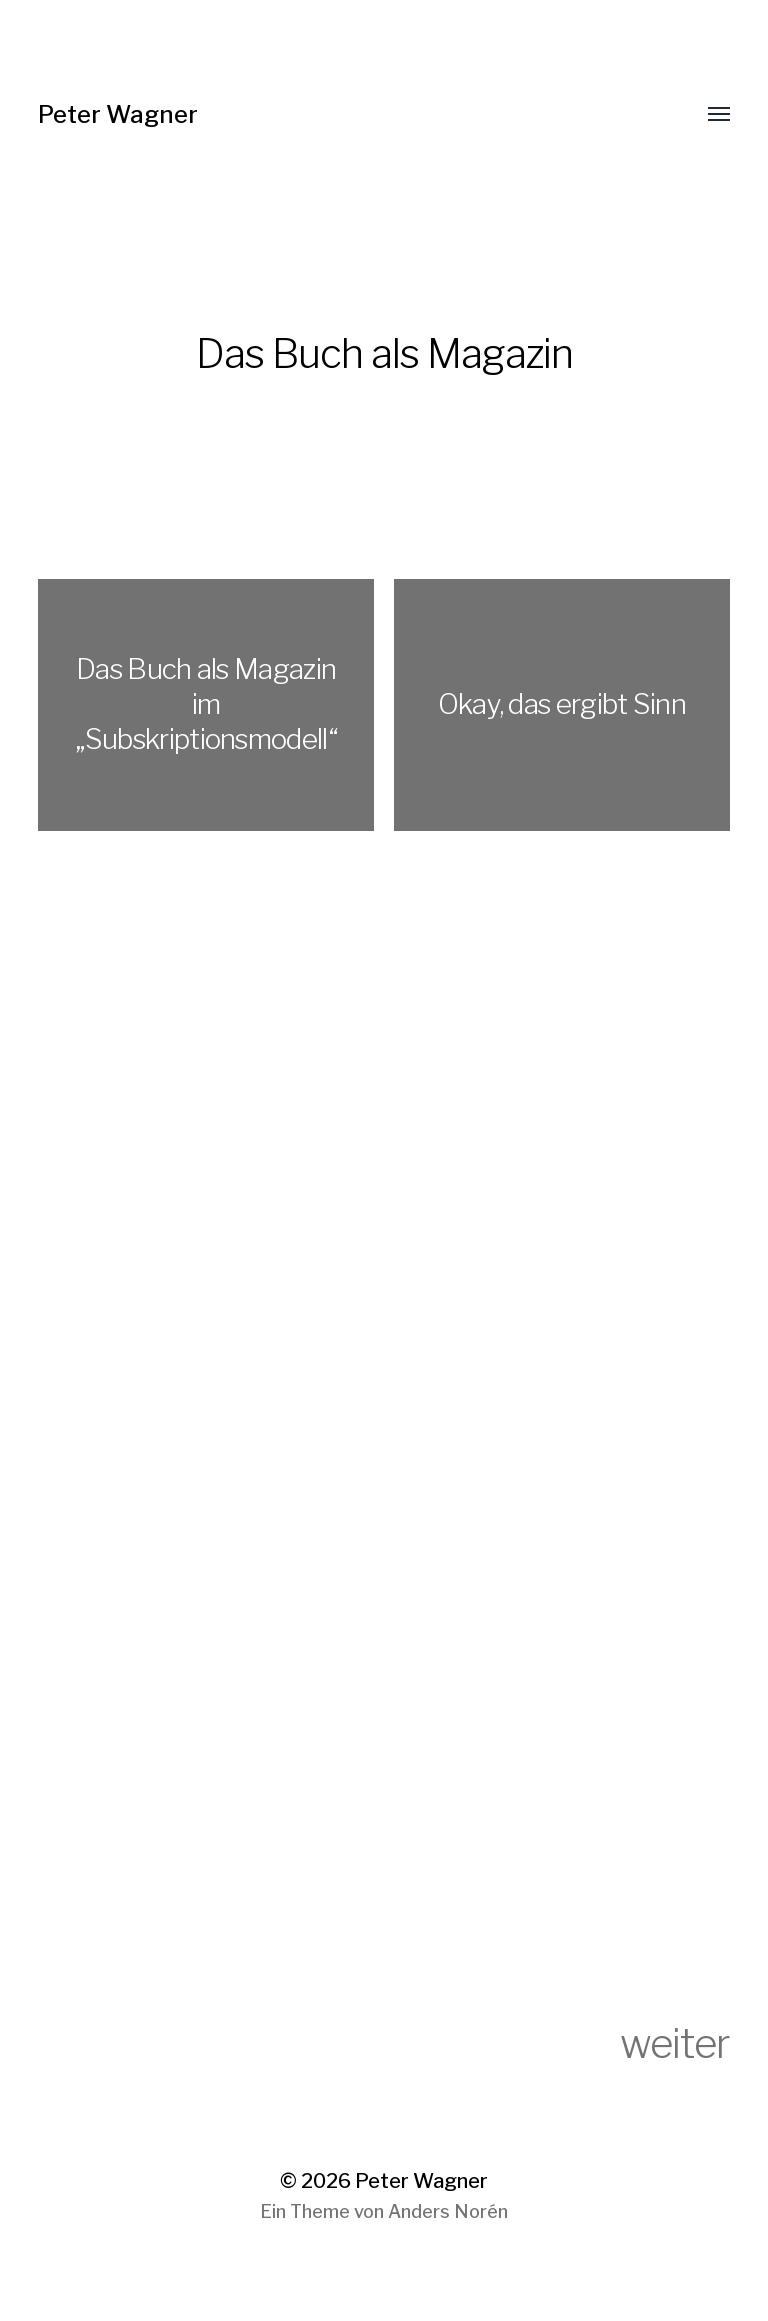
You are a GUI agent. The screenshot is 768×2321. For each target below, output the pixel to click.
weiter (675, 2043)
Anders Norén (448, 2211)
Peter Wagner (118, 114)
